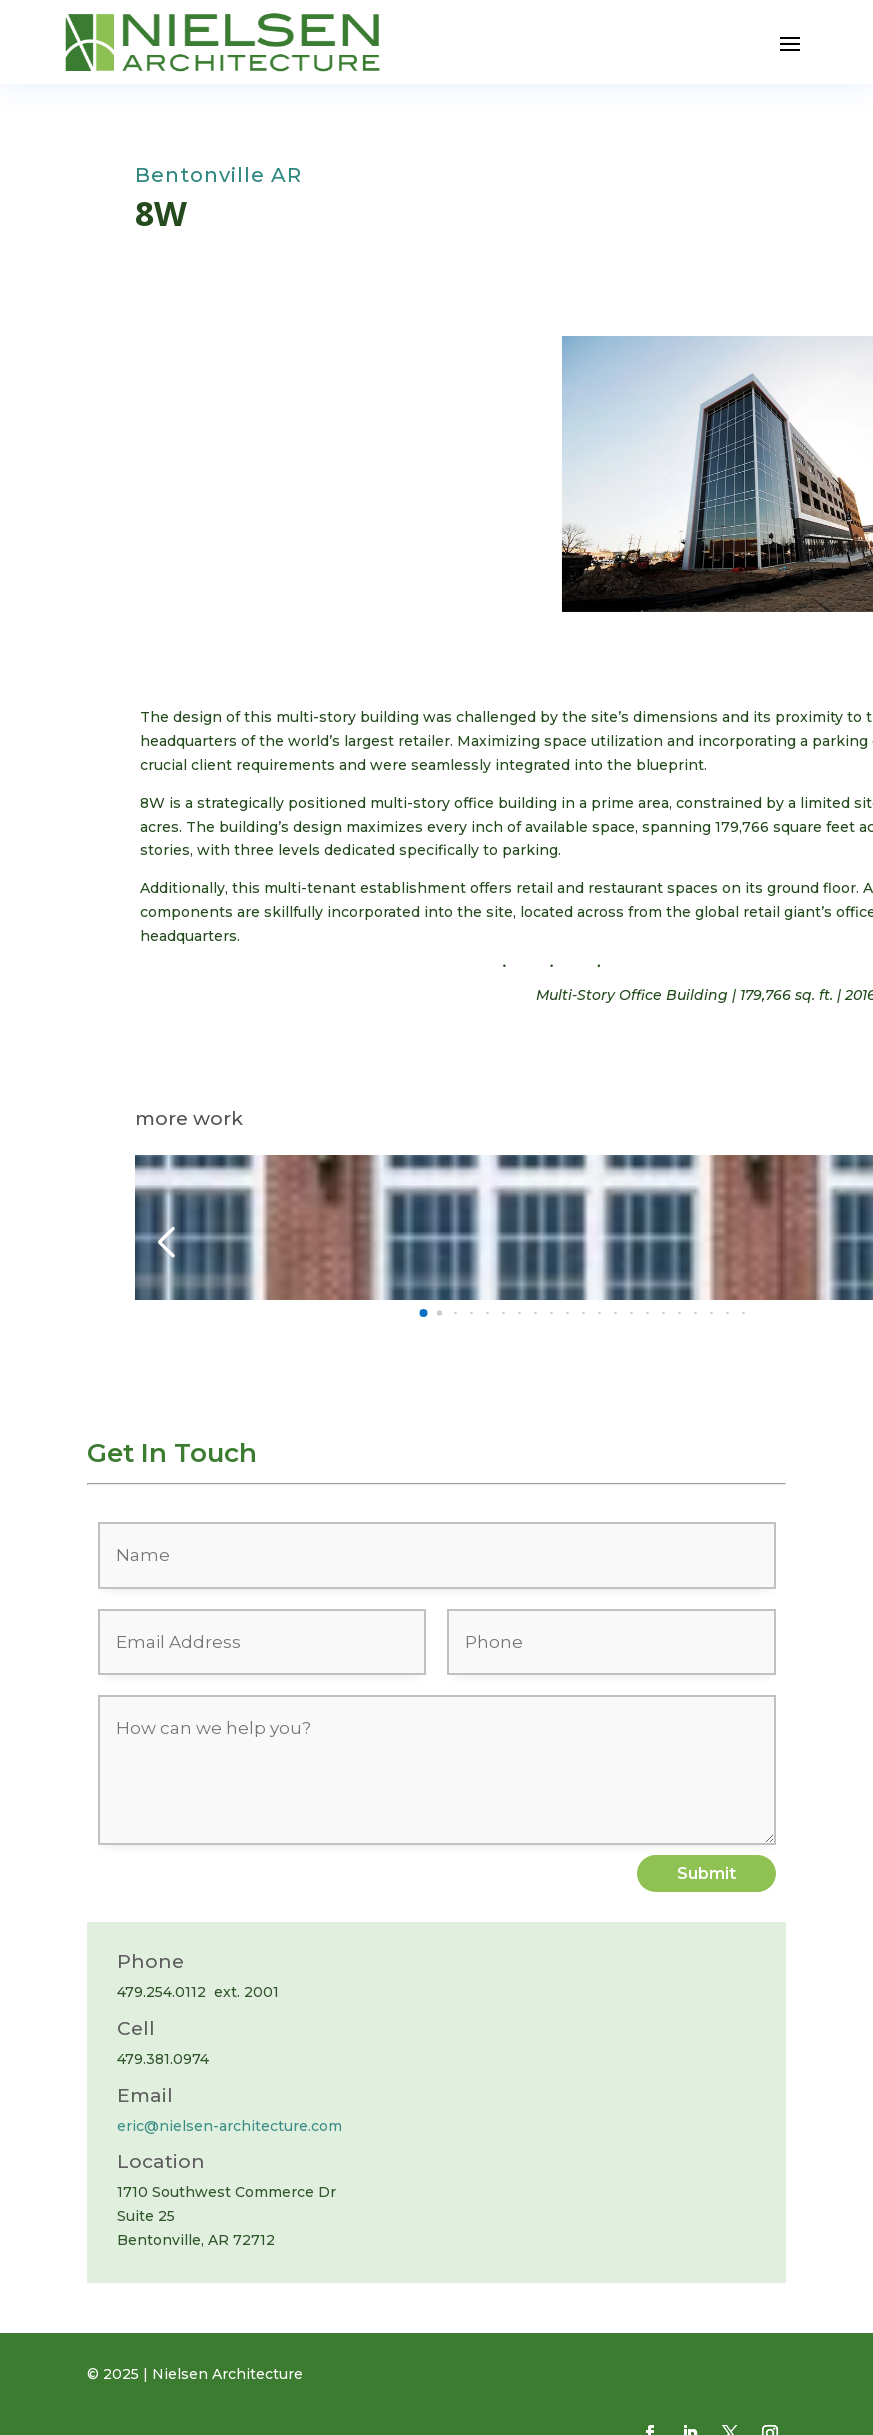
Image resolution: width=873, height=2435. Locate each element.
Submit (706, 1873)
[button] (158, 452)
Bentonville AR (218, 175)
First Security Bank (251, 1212)
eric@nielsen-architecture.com (229, 2126)
